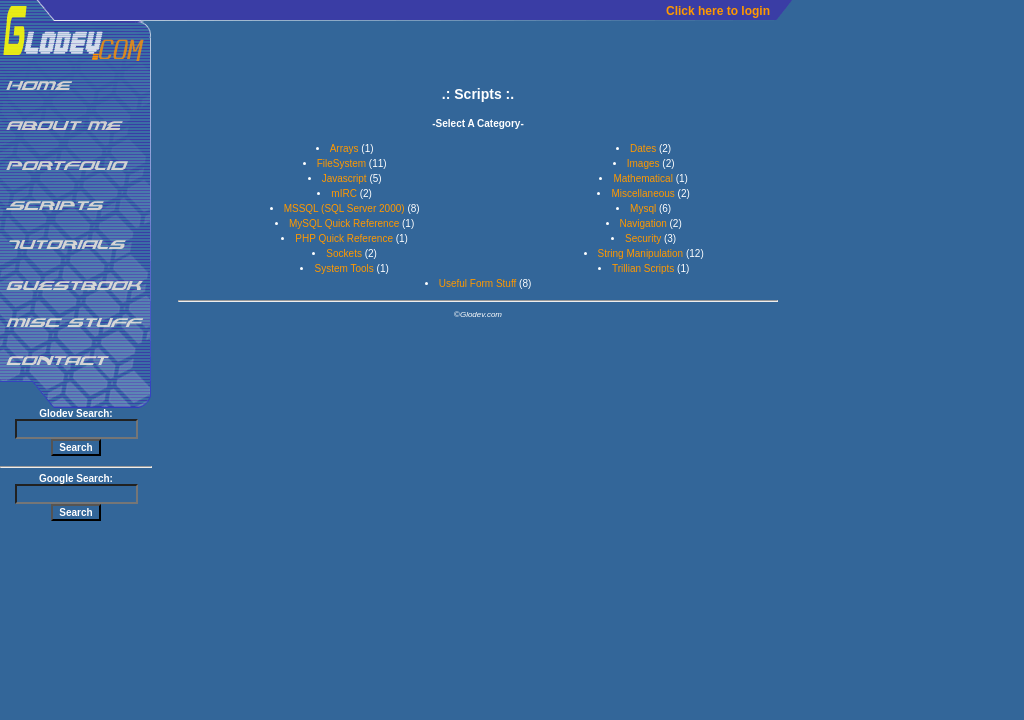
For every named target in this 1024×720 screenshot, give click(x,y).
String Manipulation (641, 253)
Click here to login (718, 11)
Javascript (344, 178)
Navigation (643, 223)
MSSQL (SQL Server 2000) (344, 208)
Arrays (344, 148)
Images (643, 163)
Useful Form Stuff (478, 283)
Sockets (344, 253)
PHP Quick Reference (344, 238)
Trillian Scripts (643, 268)
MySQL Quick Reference (344, 223)
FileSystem (341, 163)
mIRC (344, 193)
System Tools (343, 268)
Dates (643, 148)
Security (643, 238)
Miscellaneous (642, 193)
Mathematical (642, 178)
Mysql (643, 208)
